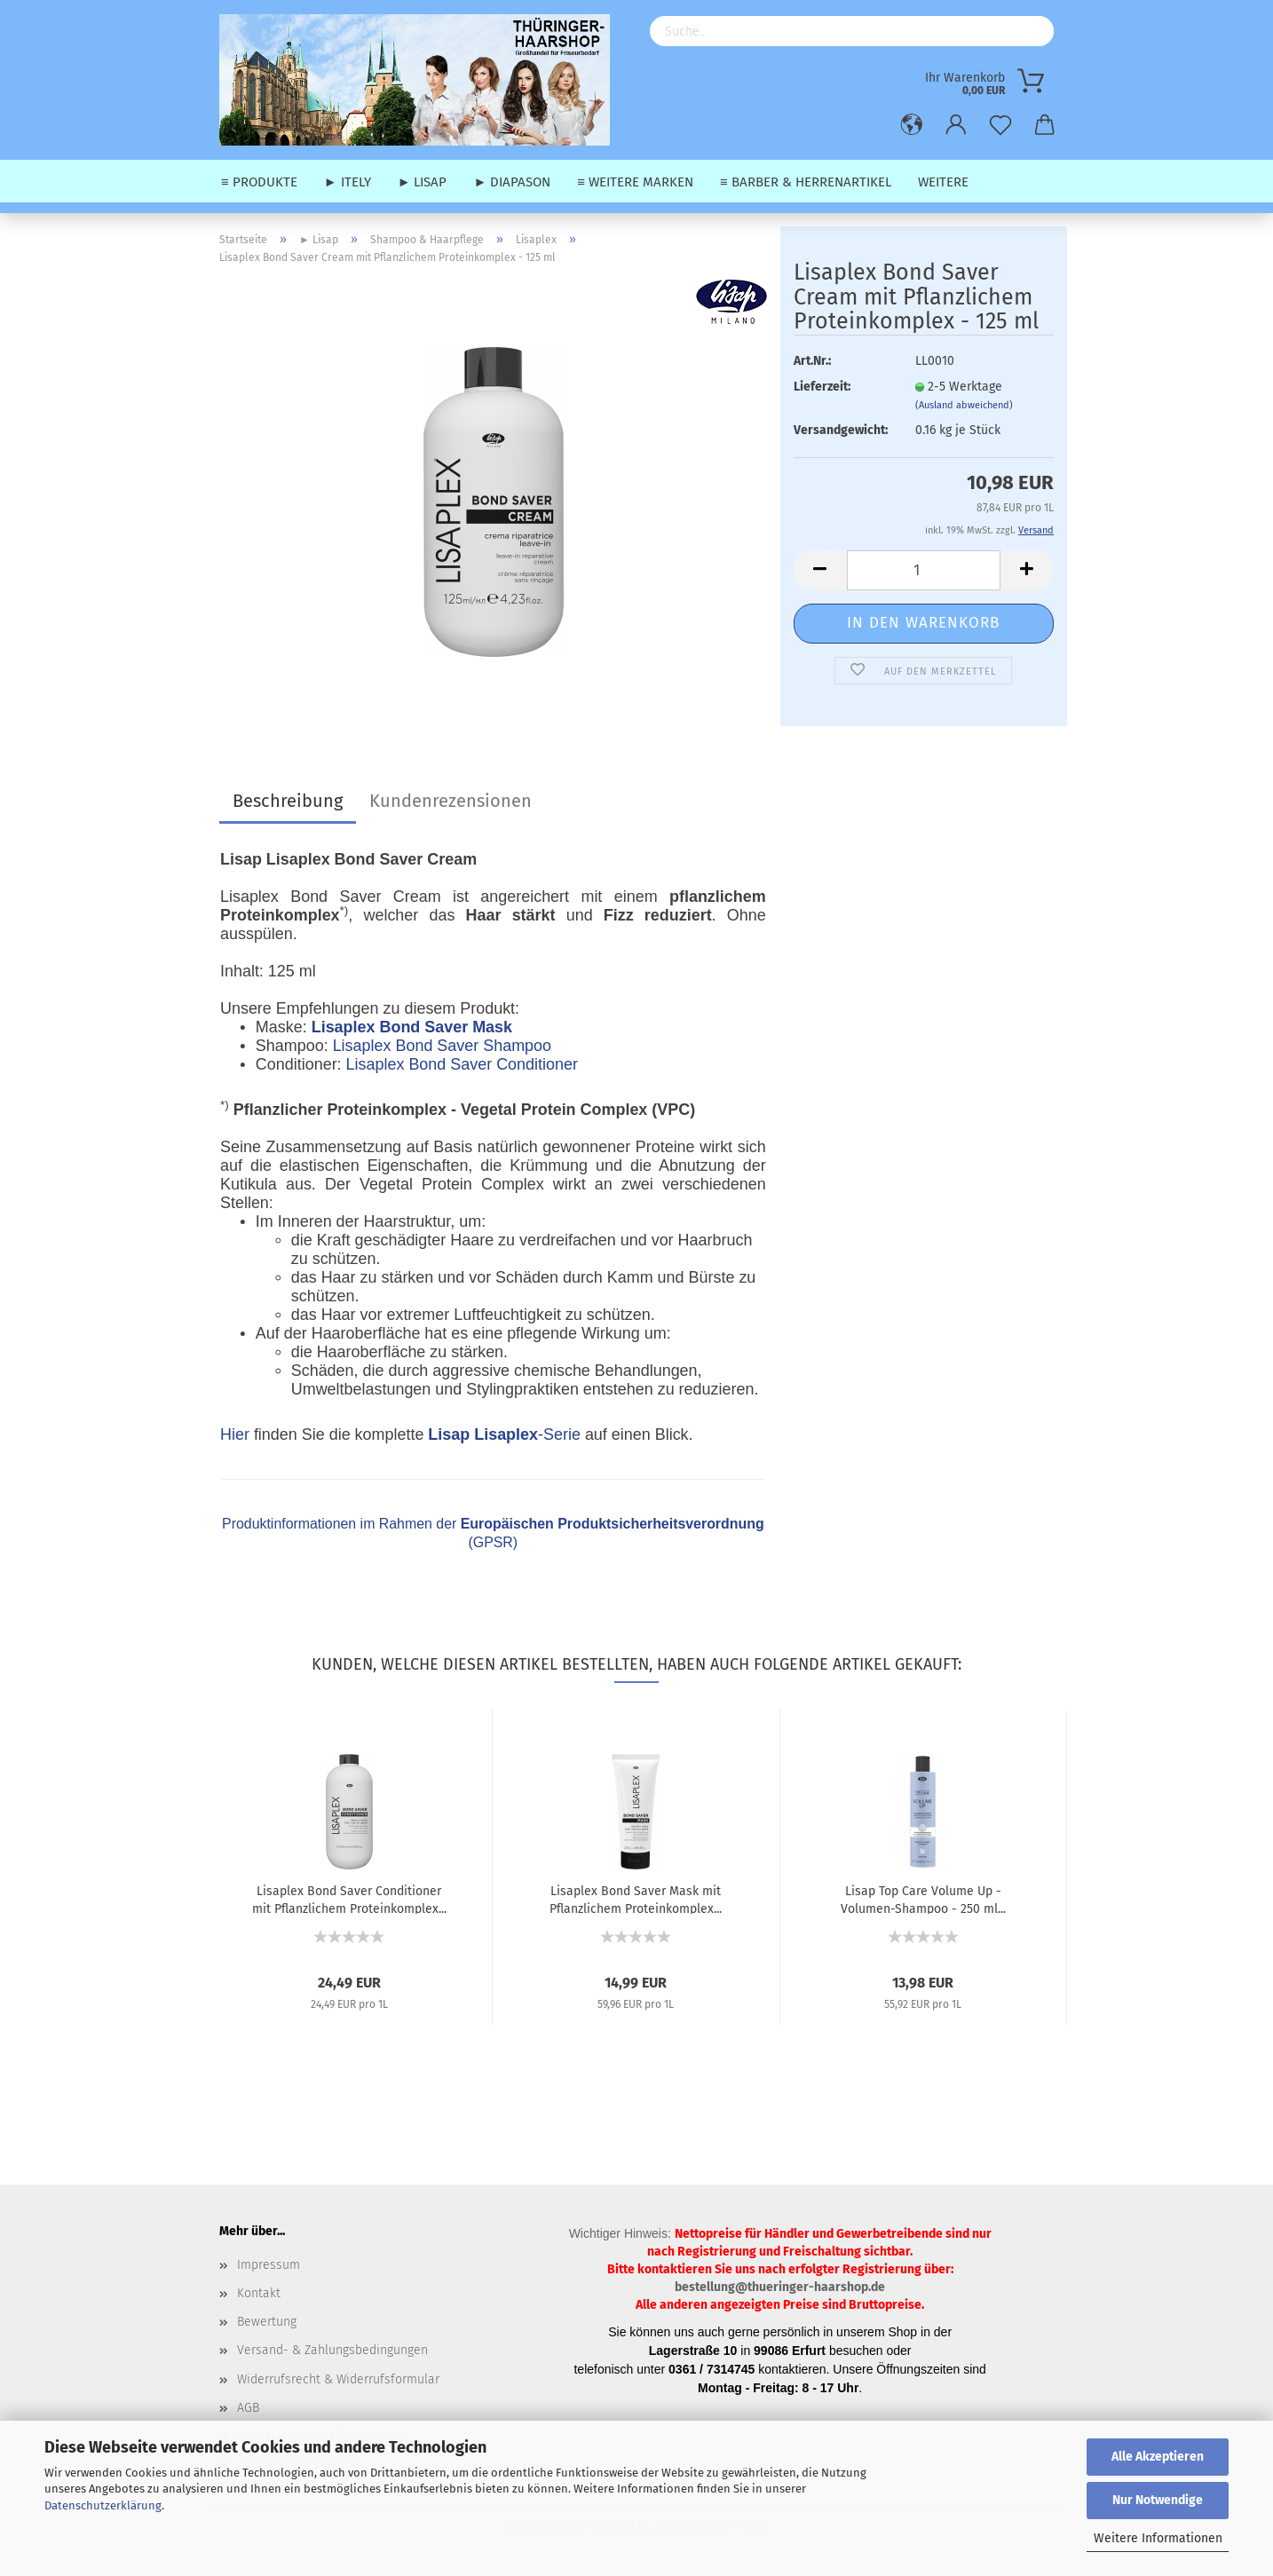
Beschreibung (288, 800)
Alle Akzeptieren (1157, 2456)
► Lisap (422, 182)
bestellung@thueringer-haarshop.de (780, 2287)
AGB (248, 2407)
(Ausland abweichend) (964, 405)
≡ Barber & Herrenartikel (805, 182)
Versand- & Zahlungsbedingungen (332, 2350)
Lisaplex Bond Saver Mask (412, 1027)
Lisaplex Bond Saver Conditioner (462, 1064)
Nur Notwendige (1157, 2500)
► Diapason (511, 182)
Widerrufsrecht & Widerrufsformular (338, 2379)
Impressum (268, 2264)
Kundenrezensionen (450, 800)
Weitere (943, 182)
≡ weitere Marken (635, 182)
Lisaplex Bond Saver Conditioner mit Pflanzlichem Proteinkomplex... (349, 1899)
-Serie (504, 1434)
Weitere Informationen (1158, 2538)
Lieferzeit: (822, 386)
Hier (234, 1434)
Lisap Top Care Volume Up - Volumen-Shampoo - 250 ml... (923, 1899)
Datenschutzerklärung (103, 2505)
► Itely (347, 182)
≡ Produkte (259, 182)
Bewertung (267, 2321)
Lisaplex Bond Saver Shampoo (442, 1046)
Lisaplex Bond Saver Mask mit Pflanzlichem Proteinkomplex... (636, 1899)
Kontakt (259, 2293)
